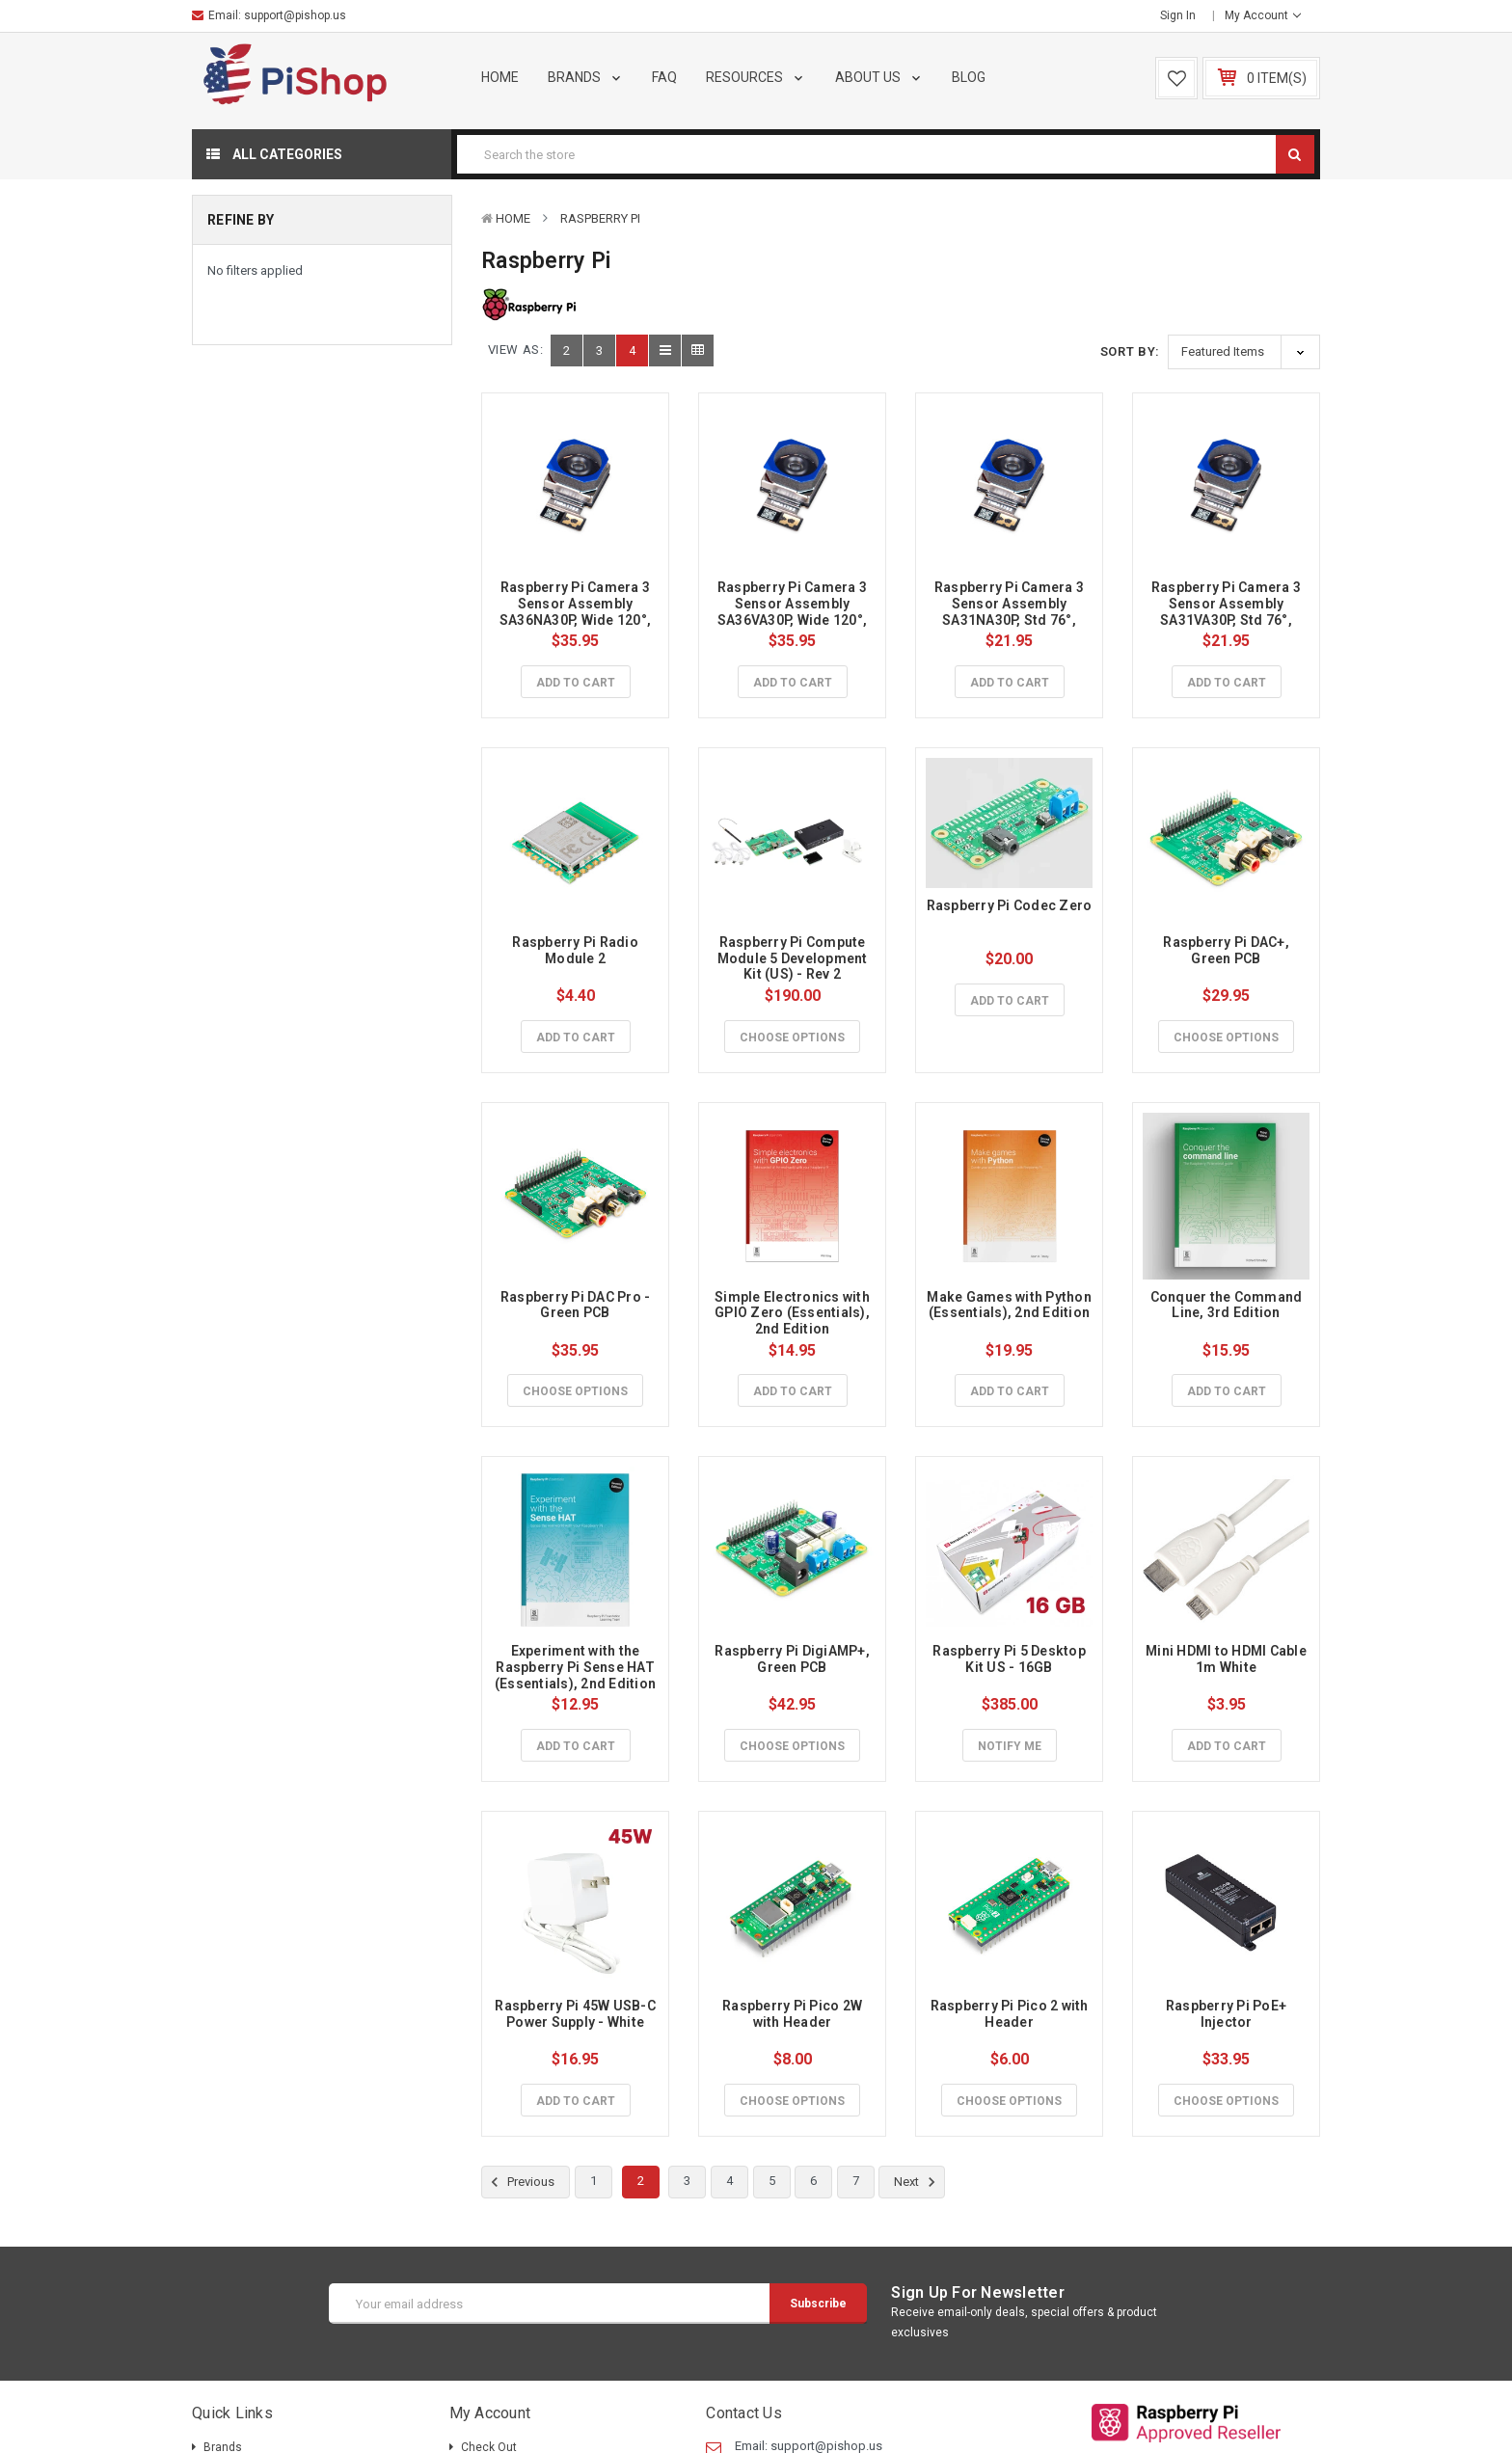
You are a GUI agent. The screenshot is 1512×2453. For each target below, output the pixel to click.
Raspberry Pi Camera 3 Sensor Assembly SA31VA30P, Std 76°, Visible (1228, 611)
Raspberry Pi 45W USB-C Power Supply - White (577, 2014)
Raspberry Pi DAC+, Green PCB (1227, 950)
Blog (969, 77)
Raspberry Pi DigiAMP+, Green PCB (794, 1659)
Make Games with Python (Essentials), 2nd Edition (1010, 1305)
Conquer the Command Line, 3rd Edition (1228, 1305)
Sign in (1178, 15)
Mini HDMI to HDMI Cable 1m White (1228, 1659)
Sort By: (1130, 351)
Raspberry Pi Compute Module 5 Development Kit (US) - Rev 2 (794, 958)
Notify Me (1009, 1746)
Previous (519, 2182)
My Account (1263, 15)
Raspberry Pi (600, 218)
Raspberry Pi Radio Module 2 (576, 950)
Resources (756, 77)
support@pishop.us (295, 15)
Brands (586, 77)
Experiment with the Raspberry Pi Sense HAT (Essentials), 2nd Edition (576, 1667)
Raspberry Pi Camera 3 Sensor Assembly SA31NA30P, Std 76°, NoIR (1011, 611)
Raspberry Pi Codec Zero (1010, 905)
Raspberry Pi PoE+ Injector (1228, 2014)
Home (500, 77)
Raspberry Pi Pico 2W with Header (793, 2014)
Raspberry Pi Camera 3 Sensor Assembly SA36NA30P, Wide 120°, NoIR (577, 611)
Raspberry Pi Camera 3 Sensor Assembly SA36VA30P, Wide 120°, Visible (794, 611)
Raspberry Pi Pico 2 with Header (1011, 2014)
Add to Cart (575, 682)
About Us (879, 77)
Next (917, 2182)
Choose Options (792, 1037)
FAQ (664, 77)
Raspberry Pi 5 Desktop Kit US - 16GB (1010, 1659)
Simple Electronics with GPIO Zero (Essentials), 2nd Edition (794, 1313)
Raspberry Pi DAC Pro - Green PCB (577, 1305)
